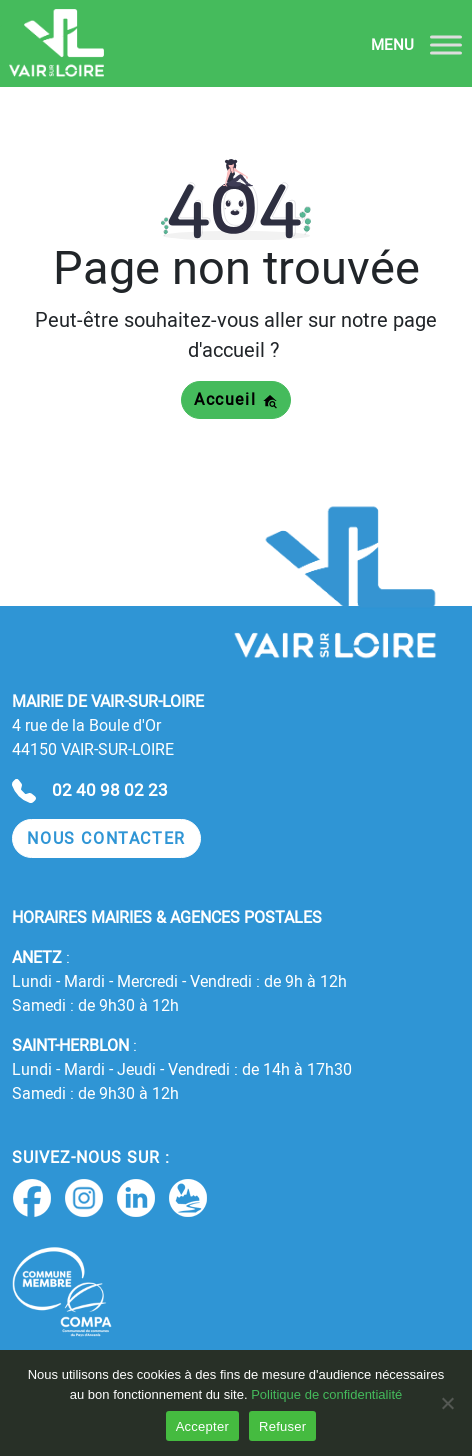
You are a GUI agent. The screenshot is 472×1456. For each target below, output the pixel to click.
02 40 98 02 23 (110, 790)
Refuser (282, 1426)
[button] (106, 838)
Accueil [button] (236, 399)
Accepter (202, 1426)
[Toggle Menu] (446, 44)
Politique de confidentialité (326, 1394)
